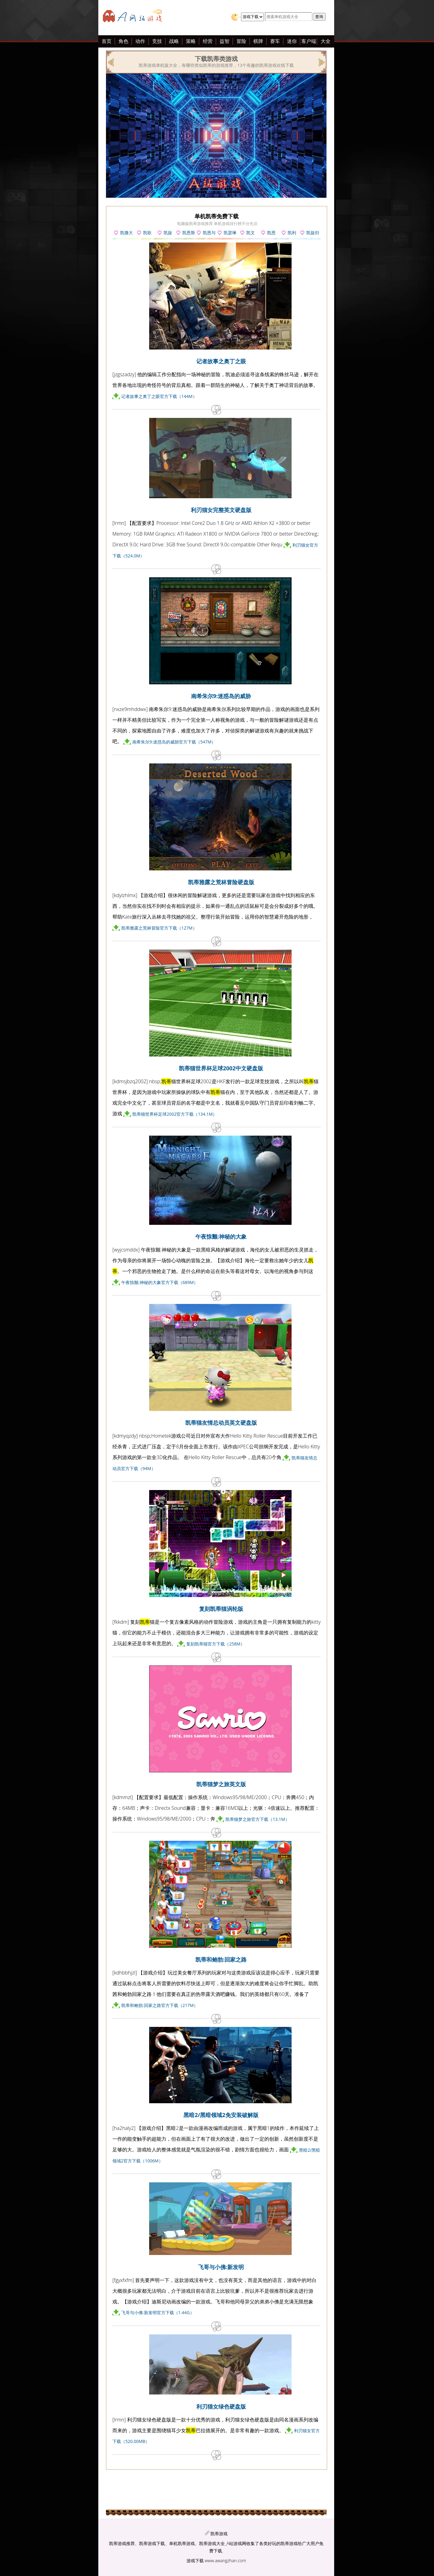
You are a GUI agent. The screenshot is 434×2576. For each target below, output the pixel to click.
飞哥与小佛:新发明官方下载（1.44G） (157, 2312)
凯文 (250, 232)
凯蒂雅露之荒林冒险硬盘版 (221, 882)
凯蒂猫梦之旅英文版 (221, 1784)
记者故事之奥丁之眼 (221, 361)
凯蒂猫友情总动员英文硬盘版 (221, 1422)
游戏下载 (195, 2560)
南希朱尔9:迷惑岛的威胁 (221, 696)
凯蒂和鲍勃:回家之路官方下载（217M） (159, 2005)
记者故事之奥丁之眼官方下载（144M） (159, 396)
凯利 (292, 232)
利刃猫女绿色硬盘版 (221, 2406)
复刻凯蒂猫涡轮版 (221, 1608)
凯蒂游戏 (219, 2533)
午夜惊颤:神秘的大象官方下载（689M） (159, 1282)
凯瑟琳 (230, 232)
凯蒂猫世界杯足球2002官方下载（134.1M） (174, 1114)
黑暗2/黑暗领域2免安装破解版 (220, 2115)
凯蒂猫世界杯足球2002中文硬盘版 (221, 1068)
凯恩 (271, 232)
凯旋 (168, 232)
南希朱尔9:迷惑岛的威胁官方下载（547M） (174, 742)
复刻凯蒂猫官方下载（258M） (215, 1644)
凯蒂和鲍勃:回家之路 (221, 1959)
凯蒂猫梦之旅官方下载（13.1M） (257, 1819)
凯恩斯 (188, 232)
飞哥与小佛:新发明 (221, 2267)
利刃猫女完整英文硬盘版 (221, 510)
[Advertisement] (52, 134)
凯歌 (147, 232)
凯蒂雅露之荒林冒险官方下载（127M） (159, 928)
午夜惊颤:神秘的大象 (221, 1236)
